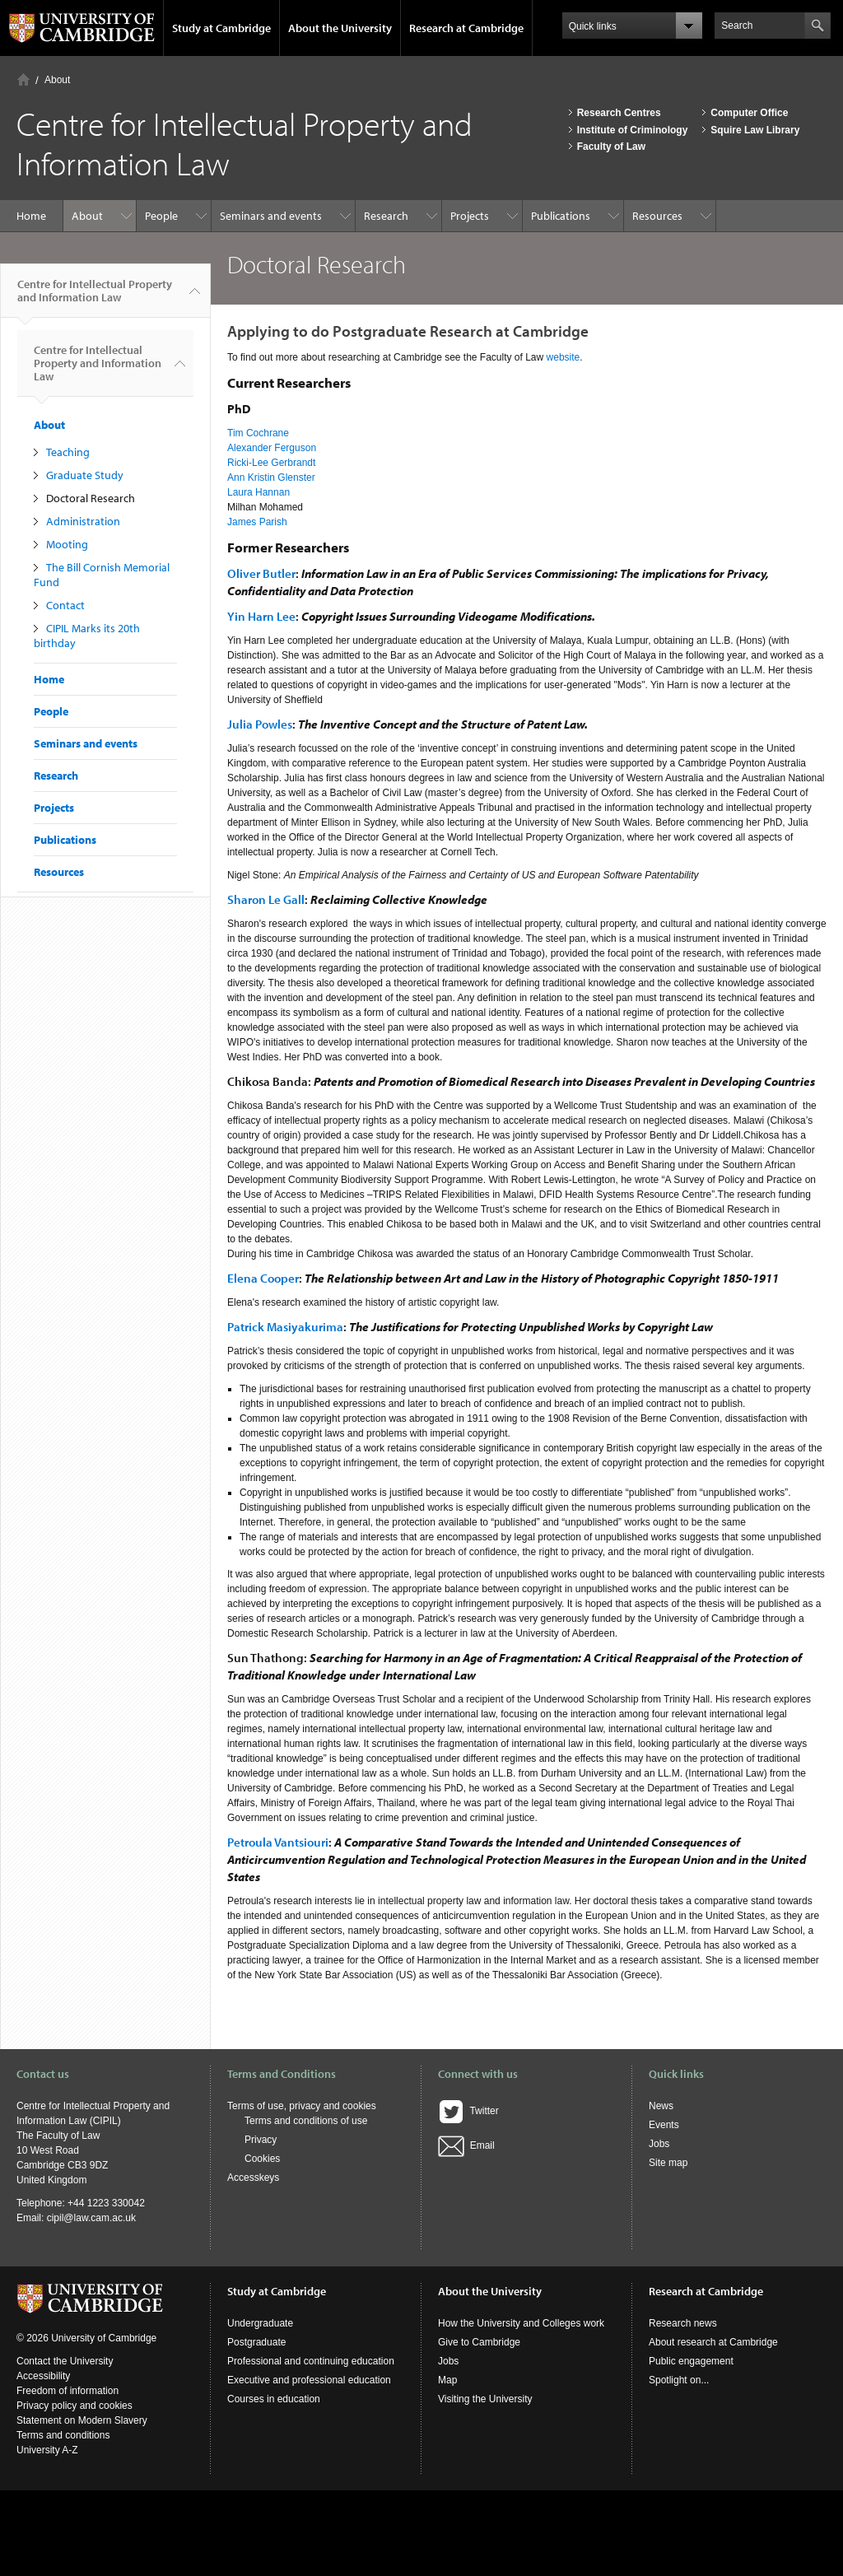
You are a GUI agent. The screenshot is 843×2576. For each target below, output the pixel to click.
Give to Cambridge (479, 2342)
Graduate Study (84, 475)
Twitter (468, 2111)
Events (664, 2125)
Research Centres (619, 113)
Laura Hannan (258, 492)
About (57, 80)
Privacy (261, 2139)
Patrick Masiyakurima (285, 1327)
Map (447, 2380)
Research (386, 215)
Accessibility (43, 2376)
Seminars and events (271, 215)
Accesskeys (253, 2177)
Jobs (659, 2144)
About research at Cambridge (713, 2342)
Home (23, 79)
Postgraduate (256, 2342)
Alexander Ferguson (271, 448)
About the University (340, 28)
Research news (683, 2323)
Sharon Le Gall (266, 899)
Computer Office (749, 113)
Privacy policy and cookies (74, 2405)
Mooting (67, 544)
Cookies (262, 2158)
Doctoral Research (90, 498)
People (161, 215)
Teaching (68, 452)
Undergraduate (260, 2323)
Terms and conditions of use (306, 2120)
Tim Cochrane (258, 433)
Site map (668, 2162)
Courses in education (273, 2399)
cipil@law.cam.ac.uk (91, 2218)
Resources (657, 215)
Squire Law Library (754, 130)
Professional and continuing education (310, 2361)
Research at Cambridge (466, 28)
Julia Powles (259, 724)
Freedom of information (67, 2391)
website (563, 357)
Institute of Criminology (632, 130)
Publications (560, 215)
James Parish (257, 522)
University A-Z (47, 2450)
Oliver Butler (261, 573)
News (661, 2106)
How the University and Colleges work (521, 2323)
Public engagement (691, 2361)
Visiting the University (485, 2399)
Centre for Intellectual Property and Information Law (94, 297)
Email (466, 2145)
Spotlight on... (679, 2380)
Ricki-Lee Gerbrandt (271, 462)
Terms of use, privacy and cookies (301, 2106)
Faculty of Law (611, 146)
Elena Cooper (263, 1278)
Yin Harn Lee (261, 616)
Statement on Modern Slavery (81, 2420)
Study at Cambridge (221, 28)
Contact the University (64, 2361)
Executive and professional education (309, 2380)
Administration (83, 521)
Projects (469, 215)
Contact (65, 605)
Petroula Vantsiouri (277, 1842)
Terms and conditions (62, 2435)
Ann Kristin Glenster (271, 477)
